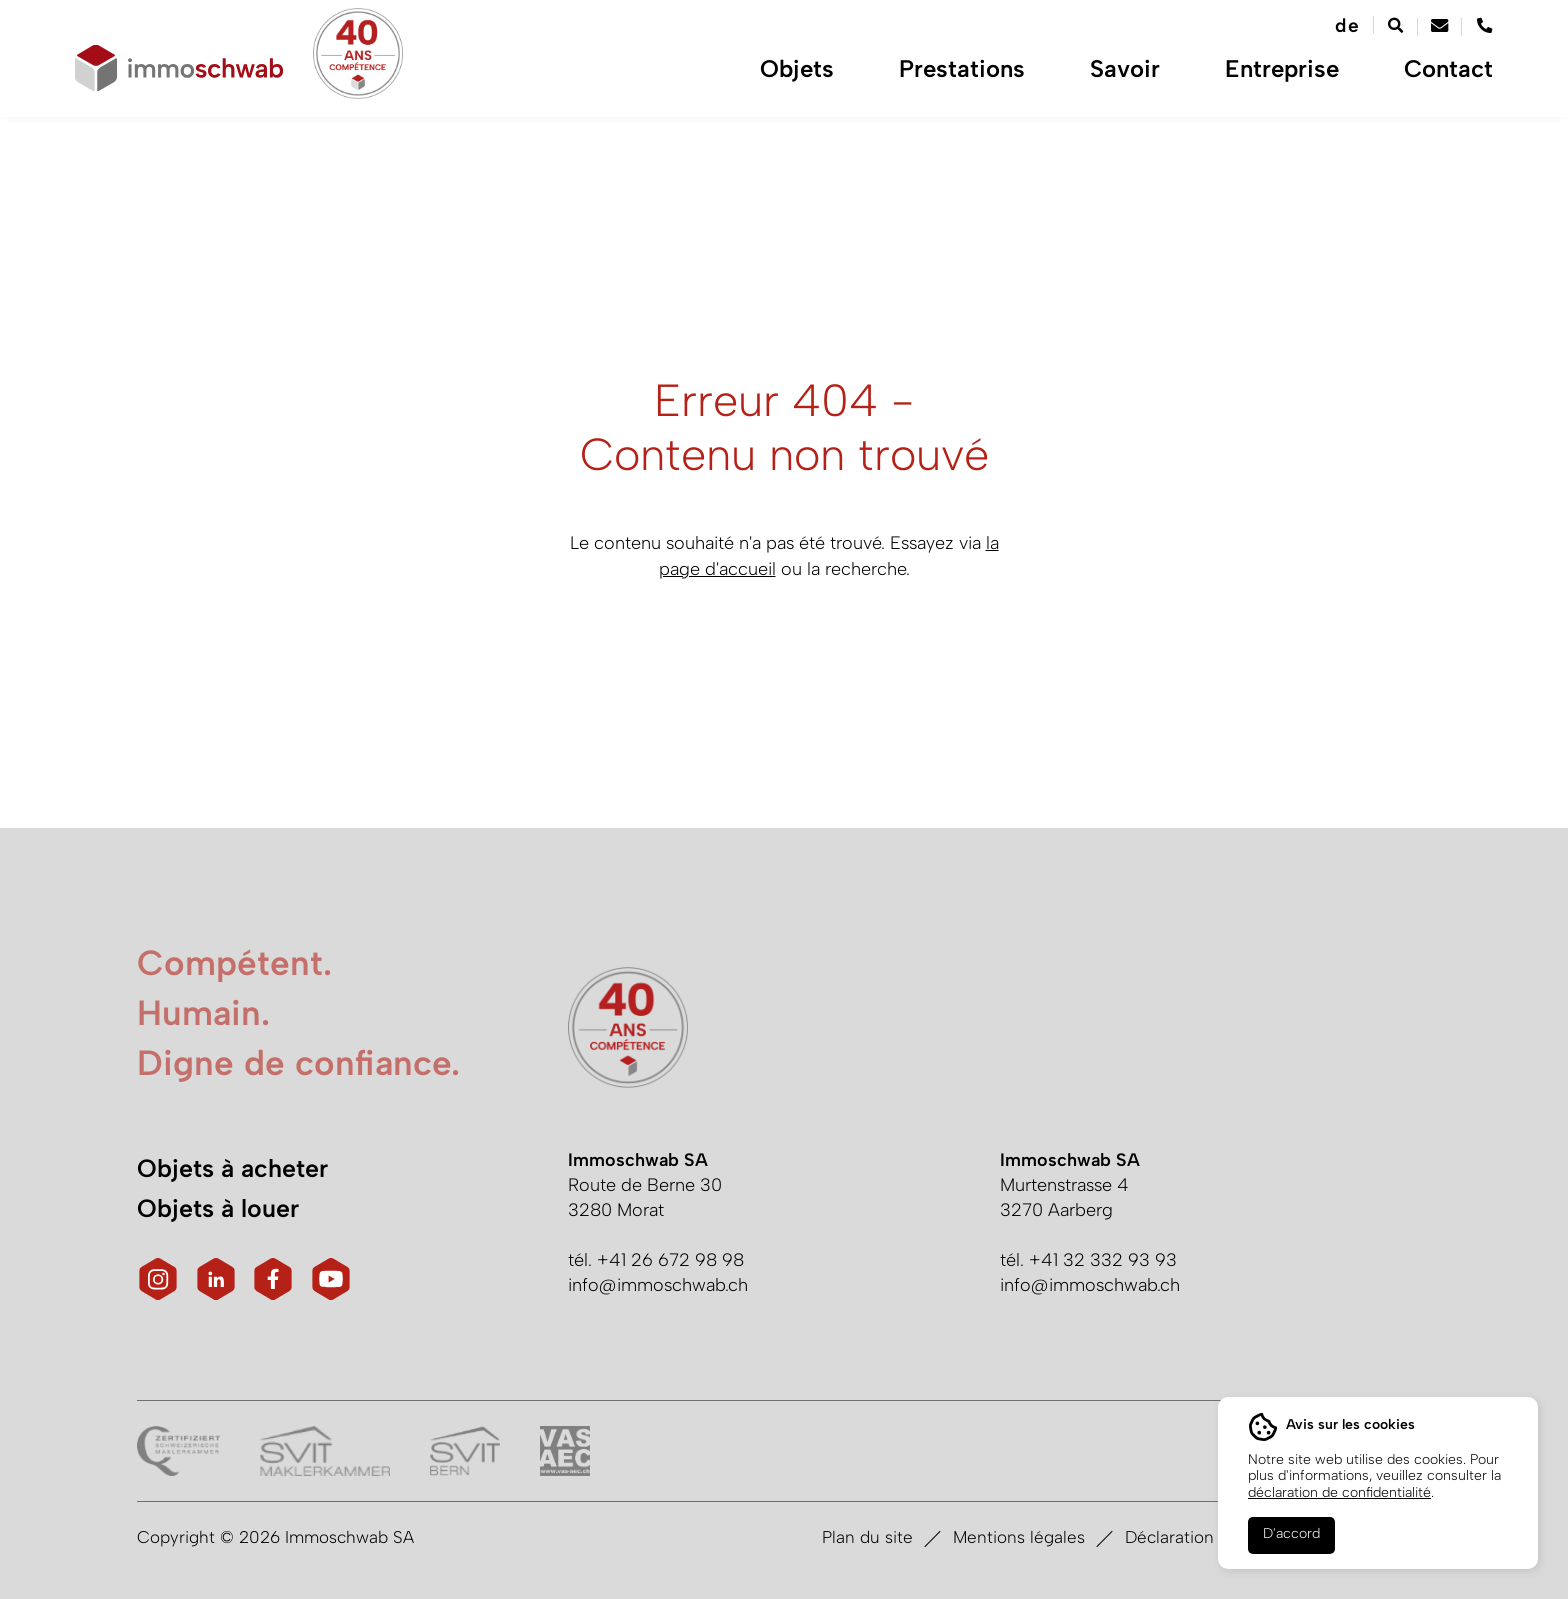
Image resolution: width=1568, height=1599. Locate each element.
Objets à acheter (232, 1168)
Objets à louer (218, 1208)
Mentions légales (1019, 1537)
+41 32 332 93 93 (1103, 1260)
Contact (1463, 80)
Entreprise (1302, 80)
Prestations (982, 80)
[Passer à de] (1345, 26)
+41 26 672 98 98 (670, 1260)
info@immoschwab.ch (658, 1285)
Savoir (1145, 80)
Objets (817, 80)
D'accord (1291, 1533)
